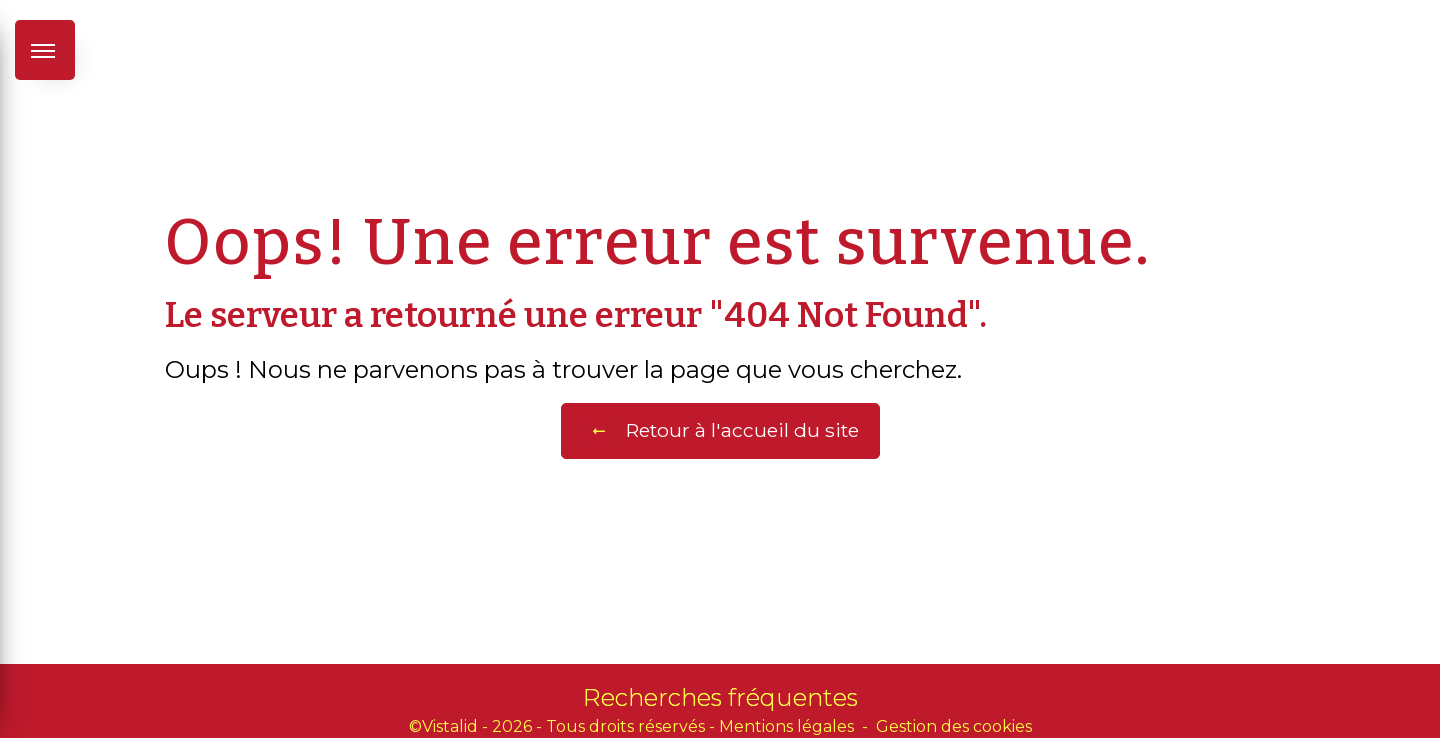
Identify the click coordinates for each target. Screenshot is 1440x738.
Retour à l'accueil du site (720, 431)
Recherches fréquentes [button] (720, 697)
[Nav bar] (45, 50)
